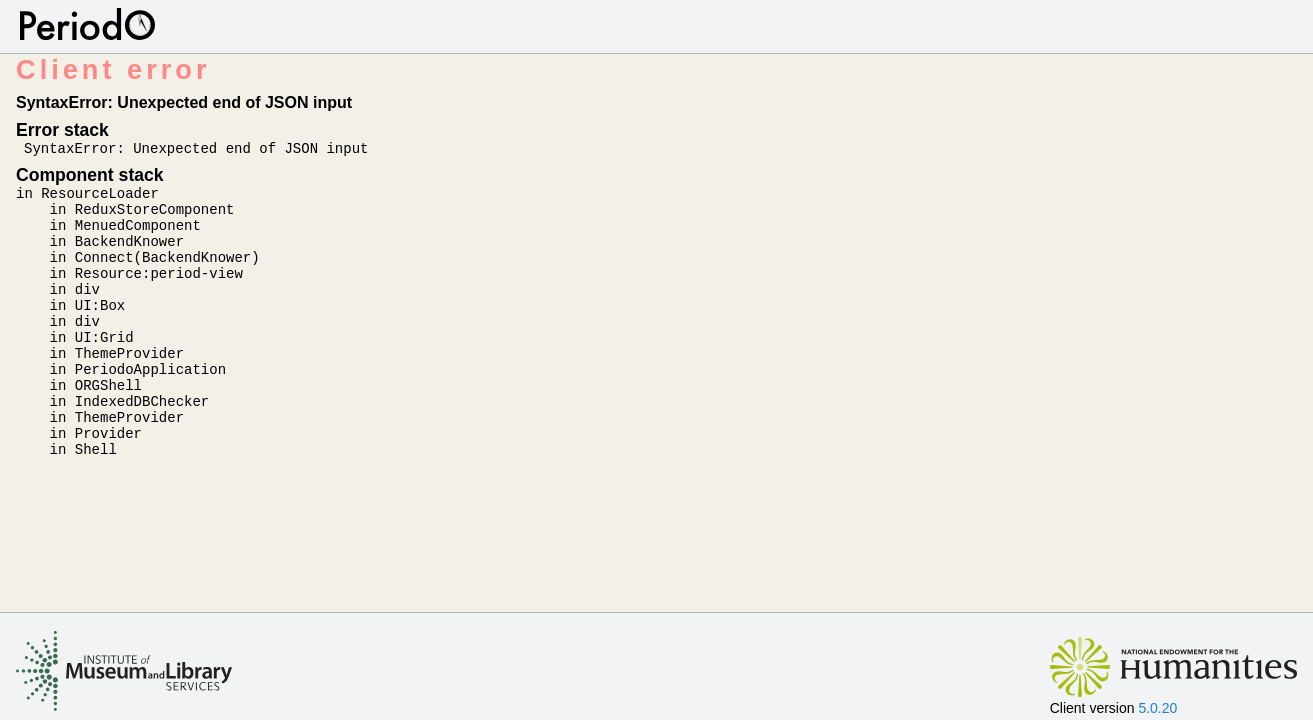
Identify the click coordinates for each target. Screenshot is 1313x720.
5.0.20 (1157, 708)
